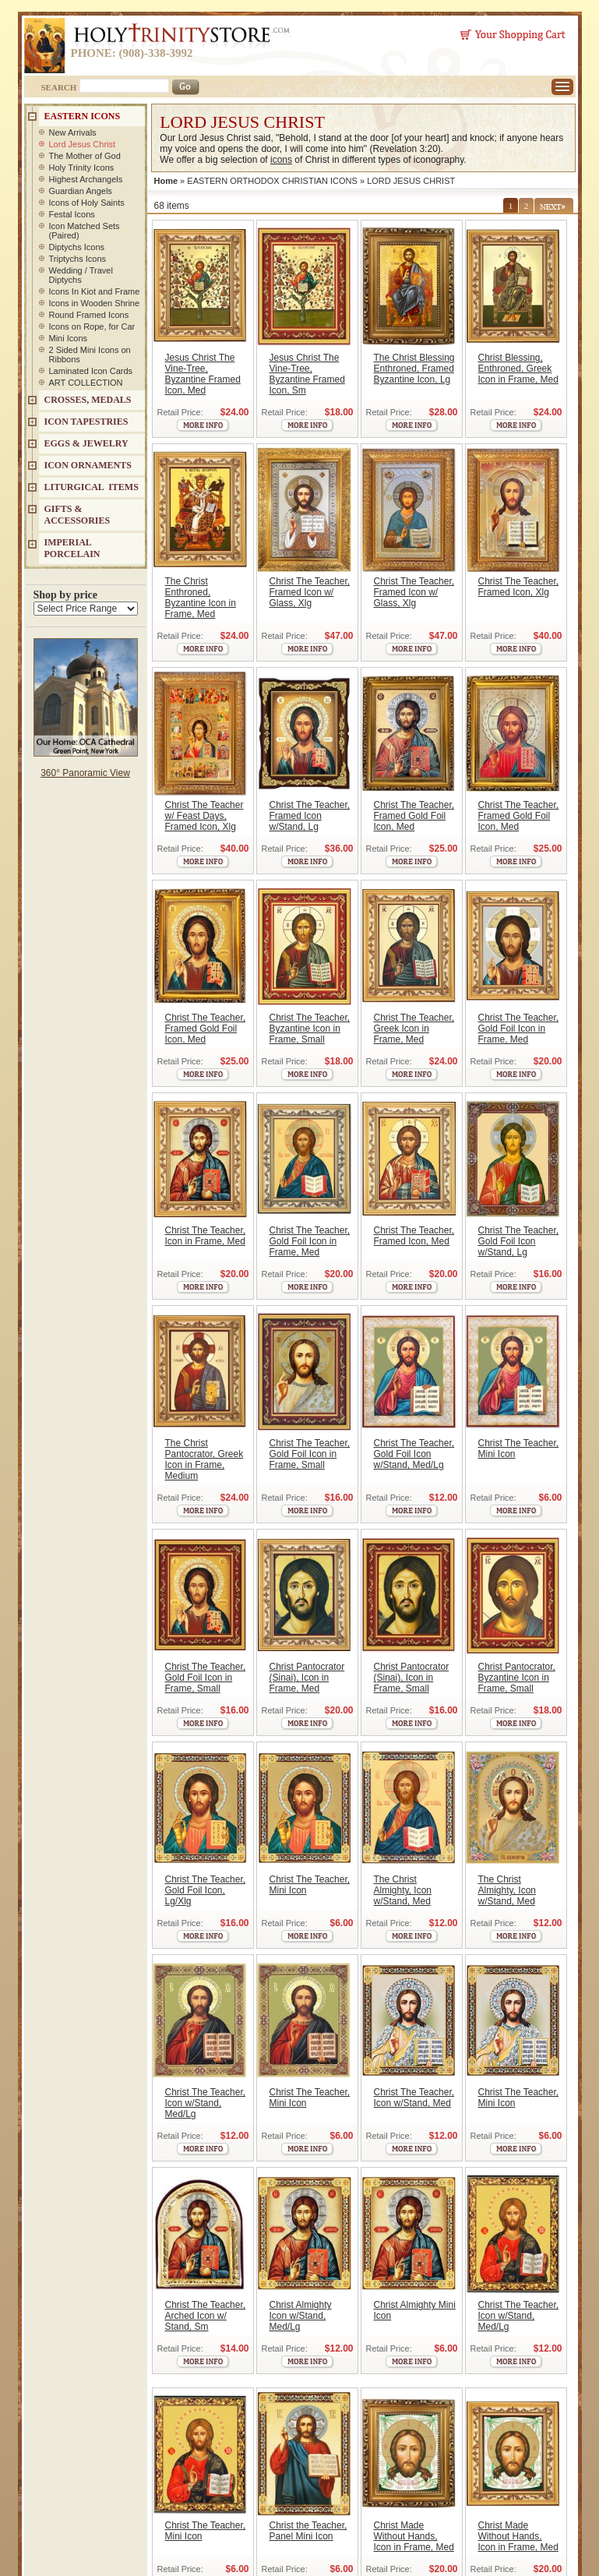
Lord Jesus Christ (82, 144)
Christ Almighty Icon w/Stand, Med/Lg (301, 2315)
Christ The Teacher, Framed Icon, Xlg (518, 587)
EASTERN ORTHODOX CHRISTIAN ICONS (272, 180)
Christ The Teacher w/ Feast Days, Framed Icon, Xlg (204, 815)
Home (166, 180)
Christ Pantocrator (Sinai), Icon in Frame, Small (411, 1677)
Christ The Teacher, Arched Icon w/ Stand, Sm (205, 2315)
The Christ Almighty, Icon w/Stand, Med (403, 1890)
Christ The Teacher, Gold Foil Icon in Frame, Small (310, 1454)
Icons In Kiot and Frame (94, 291)
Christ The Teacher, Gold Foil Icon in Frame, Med (518, 1028)
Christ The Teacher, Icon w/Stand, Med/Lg (205, 2103)
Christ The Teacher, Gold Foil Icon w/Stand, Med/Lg (414, 1454)
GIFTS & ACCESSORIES (77, 514)
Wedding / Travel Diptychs (81, 275)
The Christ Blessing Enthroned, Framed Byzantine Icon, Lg (414, 368)
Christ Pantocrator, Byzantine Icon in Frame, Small (516, 1677)
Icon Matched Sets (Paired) (84, 230)
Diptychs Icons (77, 247)
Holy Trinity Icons (82, 167)
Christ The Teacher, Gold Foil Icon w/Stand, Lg (518, 1241)
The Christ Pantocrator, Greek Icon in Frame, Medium (204, 1459)
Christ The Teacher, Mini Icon (518, 1448)
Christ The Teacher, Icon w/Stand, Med (414, 2097)
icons (281, 159)
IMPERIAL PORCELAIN (72, 548)
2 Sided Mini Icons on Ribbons (90, 354)
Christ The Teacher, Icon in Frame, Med (205, 1236)
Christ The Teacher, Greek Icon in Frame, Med (414, 1028)
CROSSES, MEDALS (88, 399)
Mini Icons (68, 338)
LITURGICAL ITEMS (91, 487)
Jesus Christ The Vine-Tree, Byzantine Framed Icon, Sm (307, 374)
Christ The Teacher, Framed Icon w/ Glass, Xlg (310, 592)
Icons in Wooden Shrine (94, 303)
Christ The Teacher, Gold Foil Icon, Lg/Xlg (205, 1890)
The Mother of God (85, 156)
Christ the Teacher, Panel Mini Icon (308, 2531)
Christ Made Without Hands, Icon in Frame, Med (414, 2536)
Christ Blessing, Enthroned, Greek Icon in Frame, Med (518, 368)
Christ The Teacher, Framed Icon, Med (414, 1236)
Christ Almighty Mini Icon (415, 2310)
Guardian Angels (80, 191)
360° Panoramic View (85, 773)
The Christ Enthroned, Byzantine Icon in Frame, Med (200, 597)
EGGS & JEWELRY (86, 443)
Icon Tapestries (86, 421)
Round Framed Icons (89, 314)
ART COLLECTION (86, 382)
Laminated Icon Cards (91, 371)
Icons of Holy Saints (87, 202)
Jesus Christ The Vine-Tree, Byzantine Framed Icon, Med (203, 374)
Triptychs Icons (78, 258)
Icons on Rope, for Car (92, 326)
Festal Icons (72, 214)
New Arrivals (73, 132)
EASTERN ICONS (82, 116)
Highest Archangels (86, 179)
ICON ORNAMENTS (88, 465)
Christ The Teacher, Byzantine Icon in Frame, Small (310, 1028)
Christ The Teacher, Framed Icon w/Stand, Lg (310, 815)
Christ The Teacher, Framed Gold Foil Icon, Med (414, 815)
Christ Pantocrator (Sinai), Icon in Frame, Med (307, 1677)
